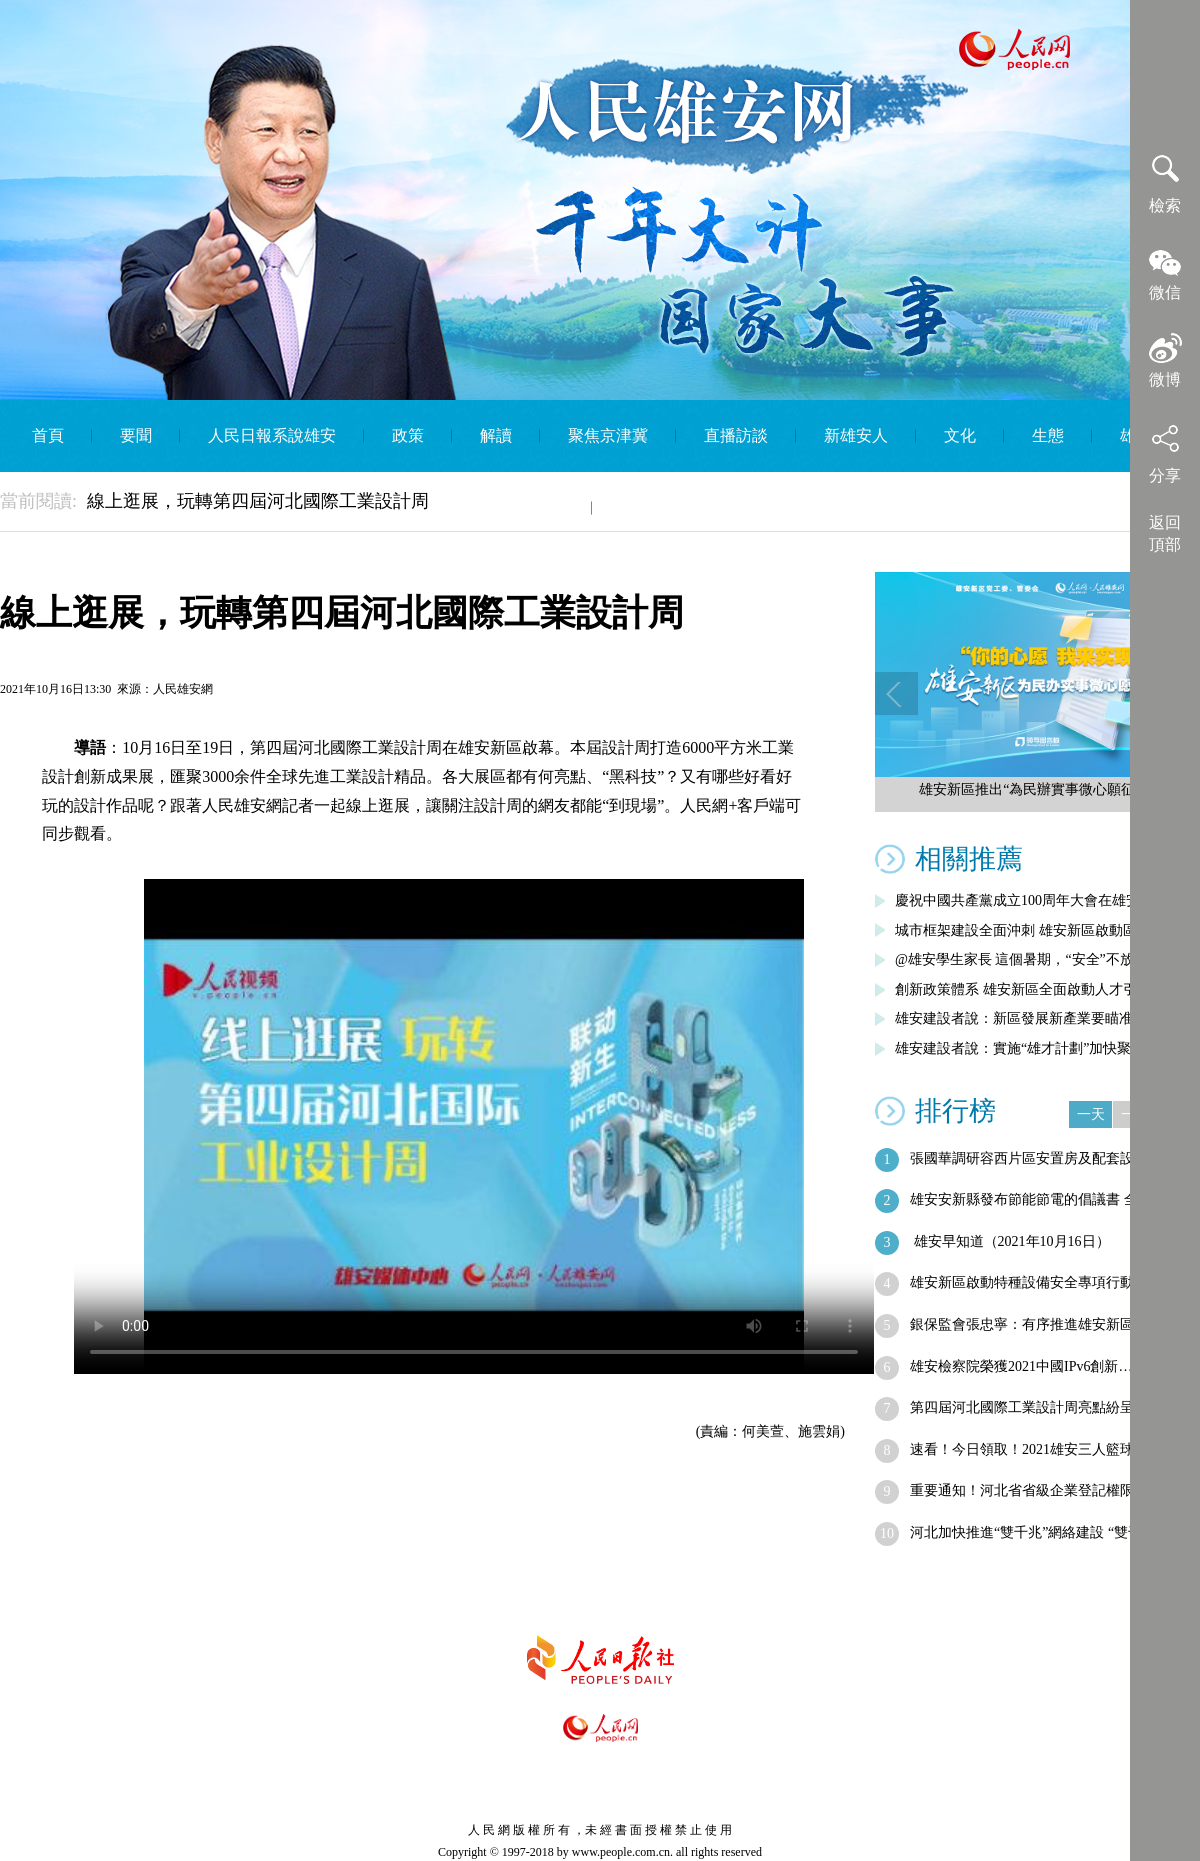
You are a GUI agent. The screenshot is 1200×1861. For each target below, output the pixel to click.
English (644, 507)
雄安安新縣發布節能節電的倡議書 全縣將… (1045, 1199)
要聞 (136, 435)
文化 (960, 435)
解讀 (496, 435)
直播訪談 (736, 435)
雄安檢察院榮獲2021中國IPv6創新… (1021, 1366)
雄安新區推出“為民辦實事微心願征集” (1037, 789)
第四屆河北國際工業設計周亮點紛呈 (1022, 1407)
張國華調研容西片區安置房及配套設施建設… (1050, 1158)
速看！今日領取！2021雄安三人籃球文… (1036, 1449)
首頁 (48, 435)
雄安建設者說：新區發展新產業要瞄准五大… (1035, 1018)
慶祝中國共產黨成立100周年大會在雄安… (1024, 900)
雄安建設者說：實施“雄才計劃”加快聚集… (1027, 1048)
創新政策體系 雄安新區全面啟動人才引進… (1030, 989)
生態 (1048, 435)
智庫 (548, 507)
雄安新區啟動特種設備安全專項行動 (1022, 1282)
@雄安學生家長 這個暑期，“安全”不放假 (1021, 959)
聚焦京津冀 (608, 435)
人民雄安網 (183, 689)
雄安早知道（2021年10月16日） (1010, 1241)
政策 (408, 435)
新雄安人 (856, 435)
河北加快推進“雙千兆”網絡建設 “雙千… (1033, 1532)
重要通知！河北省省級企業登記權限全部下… (1050, 1490)
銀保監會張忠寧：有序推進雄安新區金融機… (1050, 1324)
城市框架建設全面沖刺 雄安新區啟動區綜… (1030, 930)
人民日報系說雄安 (272, 435)
